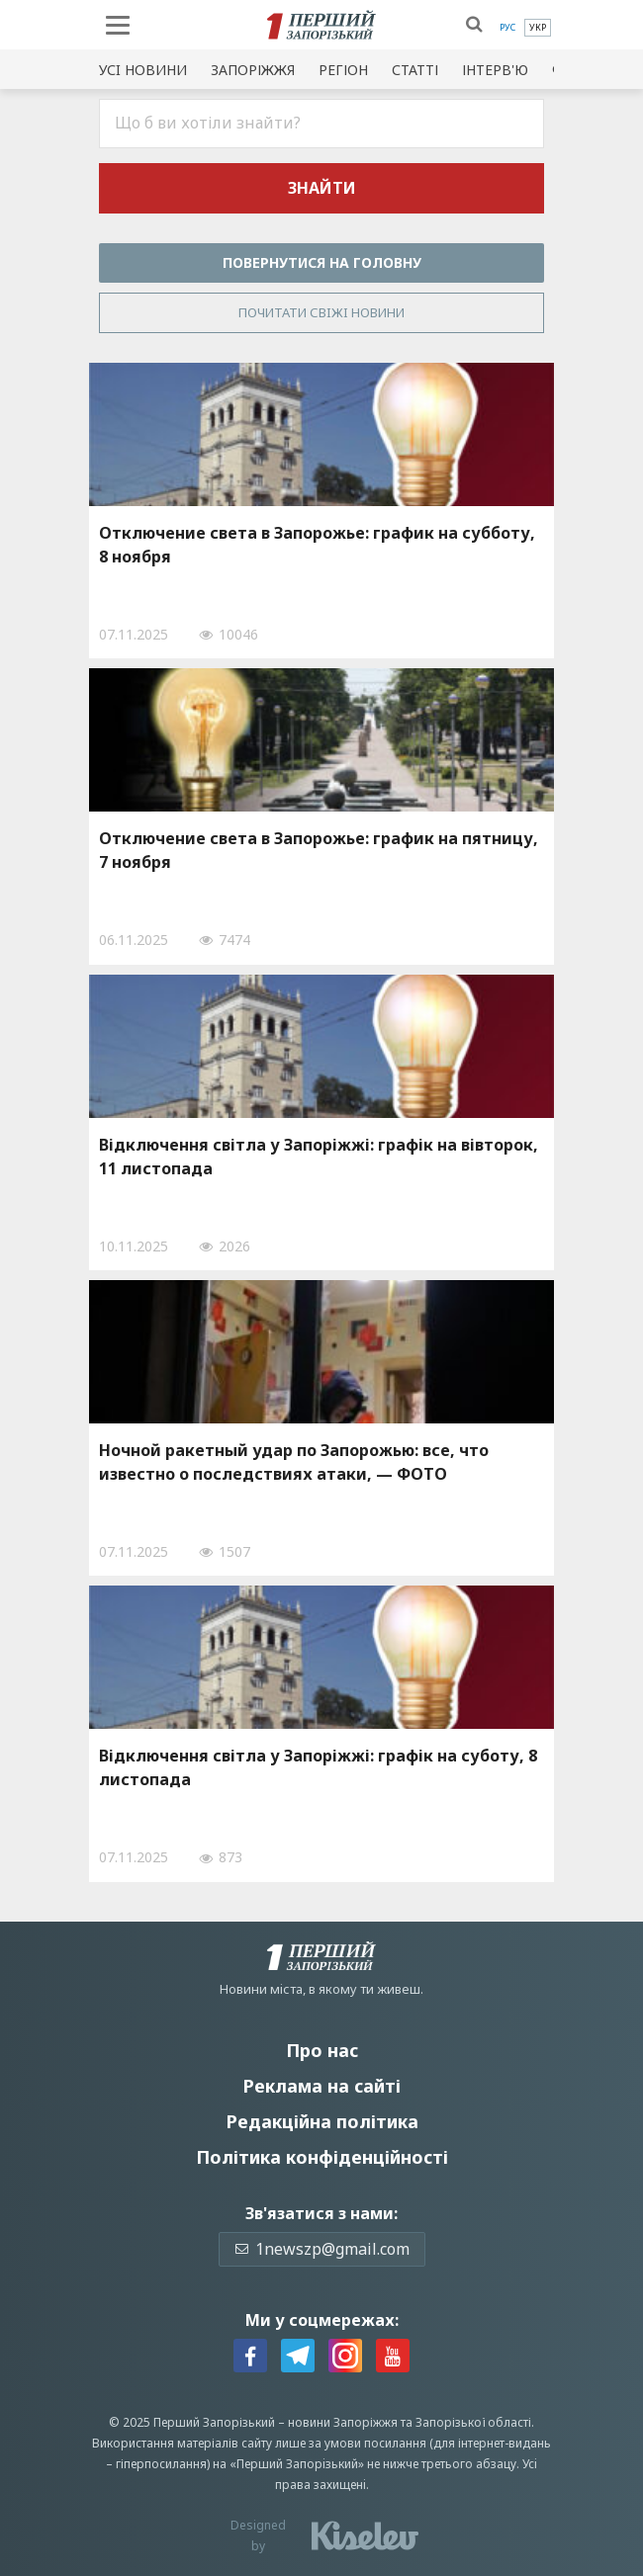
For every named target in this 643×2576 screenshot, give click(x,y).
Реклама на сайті (321, 2086)
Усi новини (143, 69)
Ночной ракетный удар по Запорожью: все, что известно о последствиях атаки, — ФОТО (294, 1462)
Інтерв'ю (495, 69)
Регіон (343, 69)
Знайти (322, 188)
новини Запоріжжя (343, 2422)
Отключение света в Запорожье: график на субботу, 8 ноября (317, 544)
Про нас (322, 2050)
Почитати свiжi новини (321, 312)
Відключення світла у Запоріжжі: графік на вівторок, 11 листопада (318, 1156)
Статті (415, 69)
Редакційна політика (322, 2121)
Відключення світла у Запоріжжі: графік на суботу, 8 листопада (318, 1767)
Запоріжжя (253, 69)
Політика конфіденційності (322, 2157)
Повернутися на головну (322, 262)
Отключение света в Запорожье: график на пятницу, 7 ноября (318, 850)
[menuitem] (507, 28)
